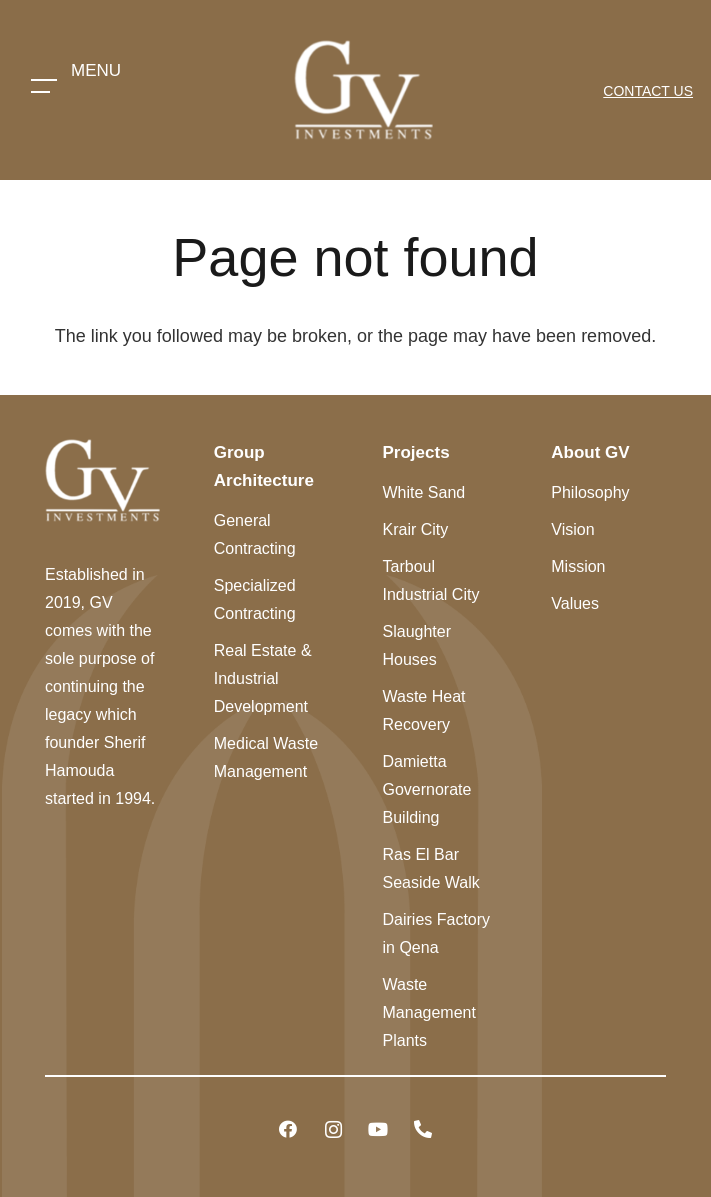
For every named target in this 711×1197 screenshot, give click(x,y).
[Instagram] (333, 1129)
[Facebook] (288, 1129)
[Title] (423, 1129)
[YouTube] (378, 1129)
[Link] (363, 90)
